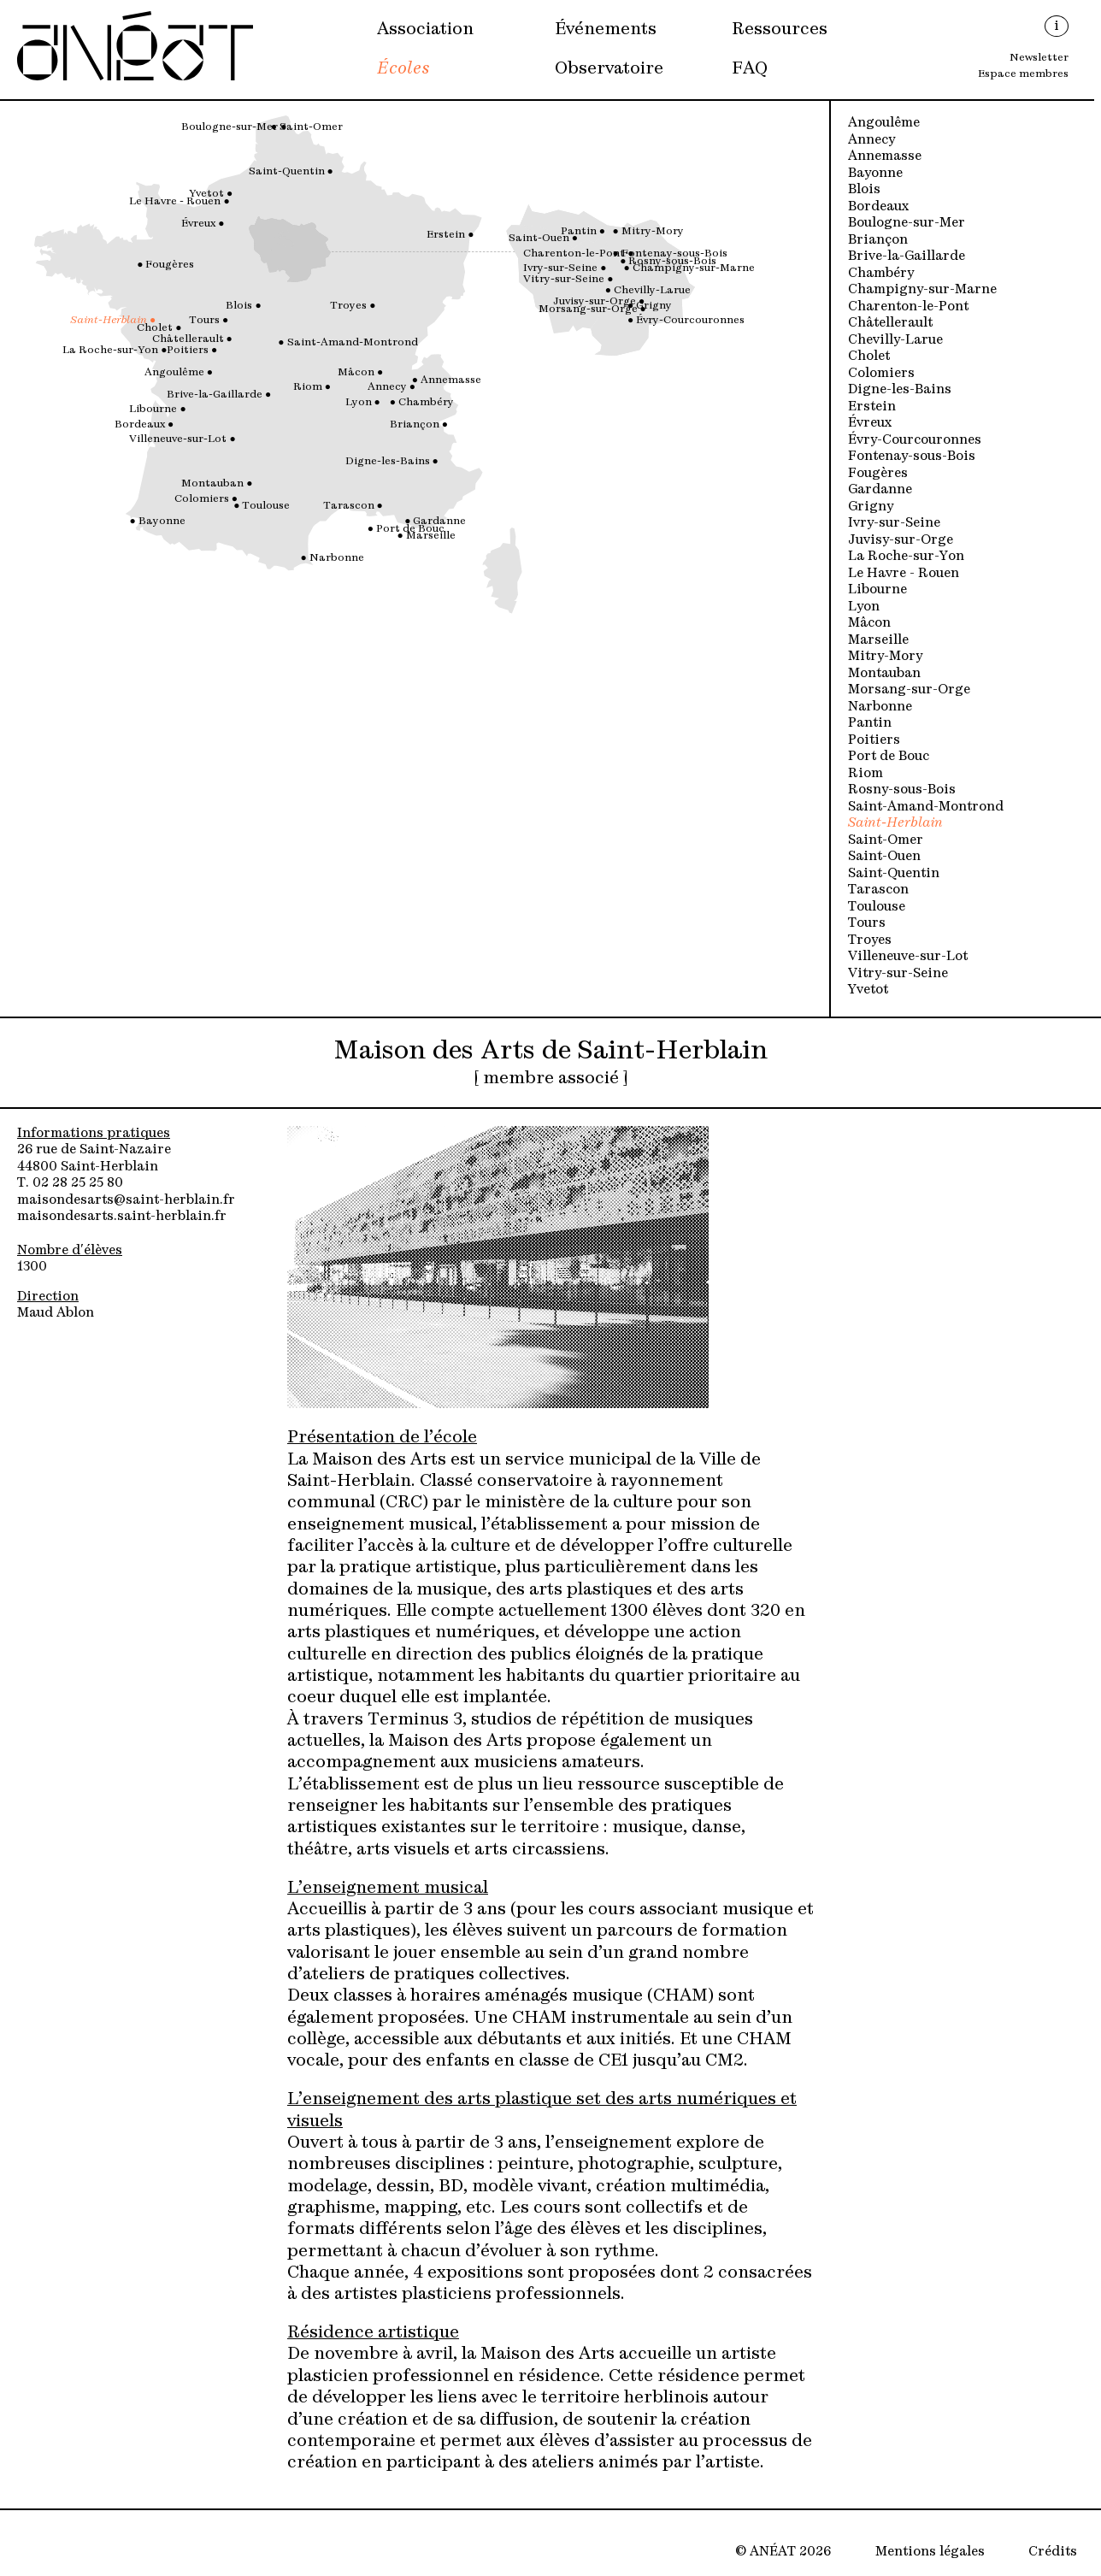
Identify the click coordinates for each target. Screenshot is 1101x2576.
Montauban (884, 671)
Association (425, 27)
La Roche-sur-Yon (906, 554)
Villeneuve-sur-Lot (908, 954)
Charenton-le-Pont (908, 304)
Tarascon (878, 887)
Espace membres (1023, 72)
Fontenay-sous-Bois (911, 454)
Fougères (878, 471)
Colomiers (881, 371)
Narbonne (880, 705)
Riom (865, 771)
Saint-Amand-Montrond (926, 805)
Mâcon (869, 621)
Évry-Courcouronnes (914, 438)
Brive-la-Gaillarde (906, 254)
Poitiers (874, 738)
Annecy (871, 138)
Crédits (1052, 2550)
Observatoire (609, 66)
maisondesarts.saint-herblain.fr (122, 1214)
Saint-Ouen (884, 854)
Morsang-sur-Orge (909, 687)
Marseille (878, 638)
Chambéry (881, 271)
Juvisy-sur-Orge (900, 538)
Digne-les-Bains (899, 387)
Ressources (779, 27)
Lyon (864, 604)
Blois (864, 187)
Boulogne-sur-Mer (906, 221)
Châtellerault (890, 321)
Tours (867, 921)
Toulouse (876, 905)
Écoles (403, 66)
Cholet (869, 354)
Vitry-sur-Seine (898, 971)
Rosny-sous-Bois (902, 787)
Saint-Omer (885, 838)
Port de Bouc (888, 754)
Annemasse (884, 154)
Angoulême (884, 121)
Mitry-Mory (885, 654)
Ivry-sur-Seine (894, 521)
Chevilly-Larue (895, 338)
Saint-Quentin (893, 871)
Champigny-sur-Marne (922, 287)
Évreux (870, 421)
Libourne (877, 587)
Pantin (870, 721)
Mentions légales (930, 2550)
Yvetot (868, 987)
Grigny (870, 504)
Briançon (878, 238)
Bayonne (875, 171)
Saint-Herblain (895, 821)
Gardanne (880, 487)
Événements (605, 27)
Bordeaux (878, 204)
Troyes (870, 938)
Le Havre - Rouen (903, 571)
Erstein (872, 404)
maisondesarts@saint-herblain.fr (126, 1198)
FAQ (750, 66)
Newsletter (1039, 55)
